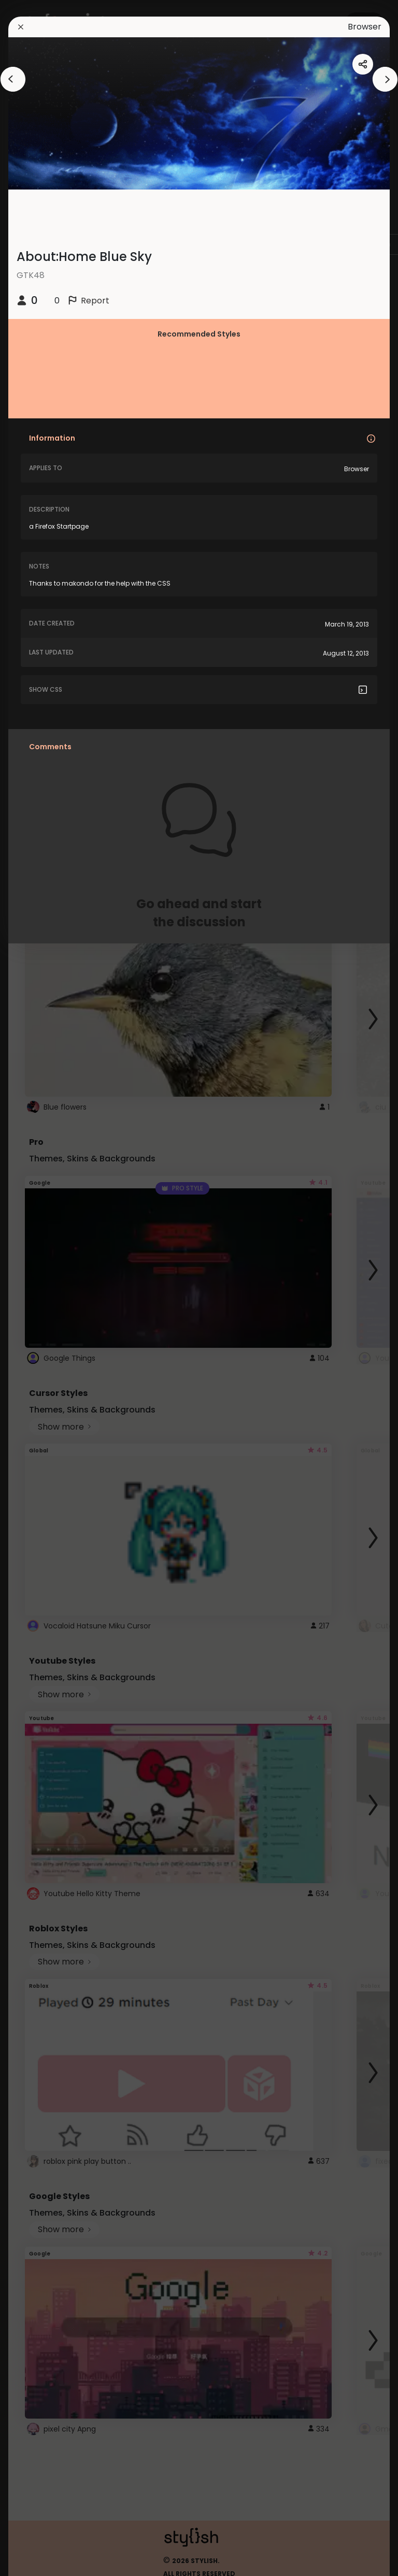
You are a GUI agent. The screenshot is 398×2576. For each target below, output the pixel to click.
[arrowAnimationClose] (13, 79)
